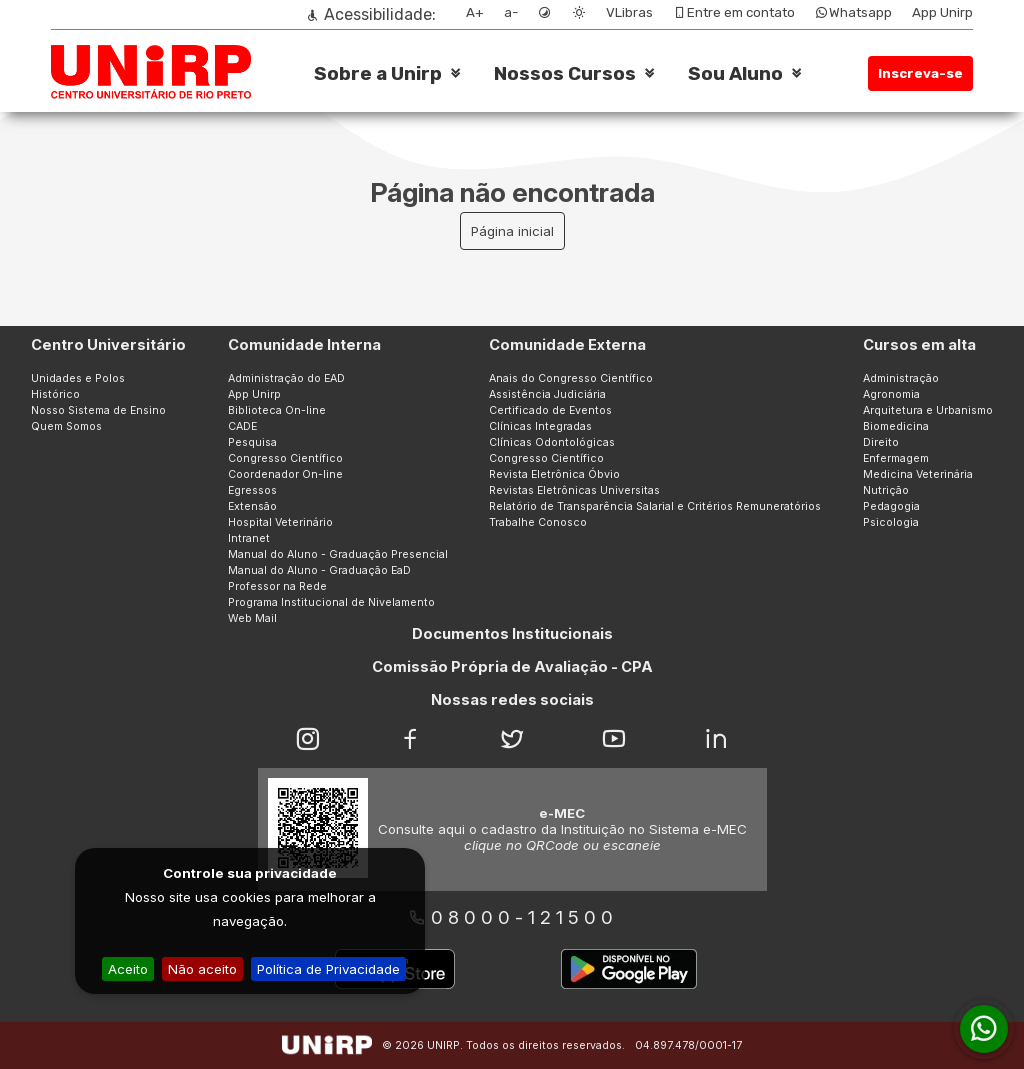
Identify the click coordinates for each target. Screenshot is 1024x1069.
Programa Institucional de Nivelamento (331, 602)
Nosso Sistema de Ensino (98, 410)
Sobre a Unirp (378, 74)
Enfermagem (896, 458)
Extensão (252, 506)
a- (511, 12)
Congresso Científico (285, 458)
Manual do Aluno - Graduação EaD (319, 570)
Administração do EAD (286, 378)
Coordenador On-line (285, 474)
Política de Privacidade (328, 969)
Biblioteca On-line (277, 410)
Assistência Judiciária (547, 394)
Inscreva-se (920, 73)
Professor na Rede (277, 586)
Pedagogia (891, 506)
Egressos (252, 490)
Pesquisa (252, 442)
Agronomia (891, 394)
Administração (901, 378)
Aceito (128, 969)
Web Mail (252, 618)
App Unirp (942, 12)
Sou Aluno (735, 74)
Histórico (55, 394)
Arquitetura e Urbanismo (928, 410)
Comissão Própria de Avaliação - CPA (512, 667)
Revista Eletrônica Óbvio (554, 474)
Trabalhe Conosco (538, 522)
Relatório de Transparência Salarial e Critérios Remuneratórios (655, 506)
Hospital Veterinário (280, 522)
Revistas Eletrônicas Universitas (574, 490)
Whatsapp (853, 12)
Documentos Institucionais (512, 634)
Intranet (249, 538)
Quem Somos (66, 426)
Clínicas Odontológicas (552, 442)
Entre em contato (734, 12)
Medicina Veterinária (918, 474)
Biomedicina (896, 426)
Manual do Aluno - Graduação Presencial (338, 554)
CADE (242, 426)
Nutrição (886, 490)
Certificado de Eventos (550, 410)
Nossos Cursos (565, 74)
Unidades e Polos (78, 378)
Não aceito (202, 969)
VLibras (629, 12)
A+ (475, 12)
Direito (881, 442)
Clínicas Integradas (540, 426)
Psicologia (891, 522)
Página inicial (512, 231)
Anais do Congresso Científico (571, 378)
